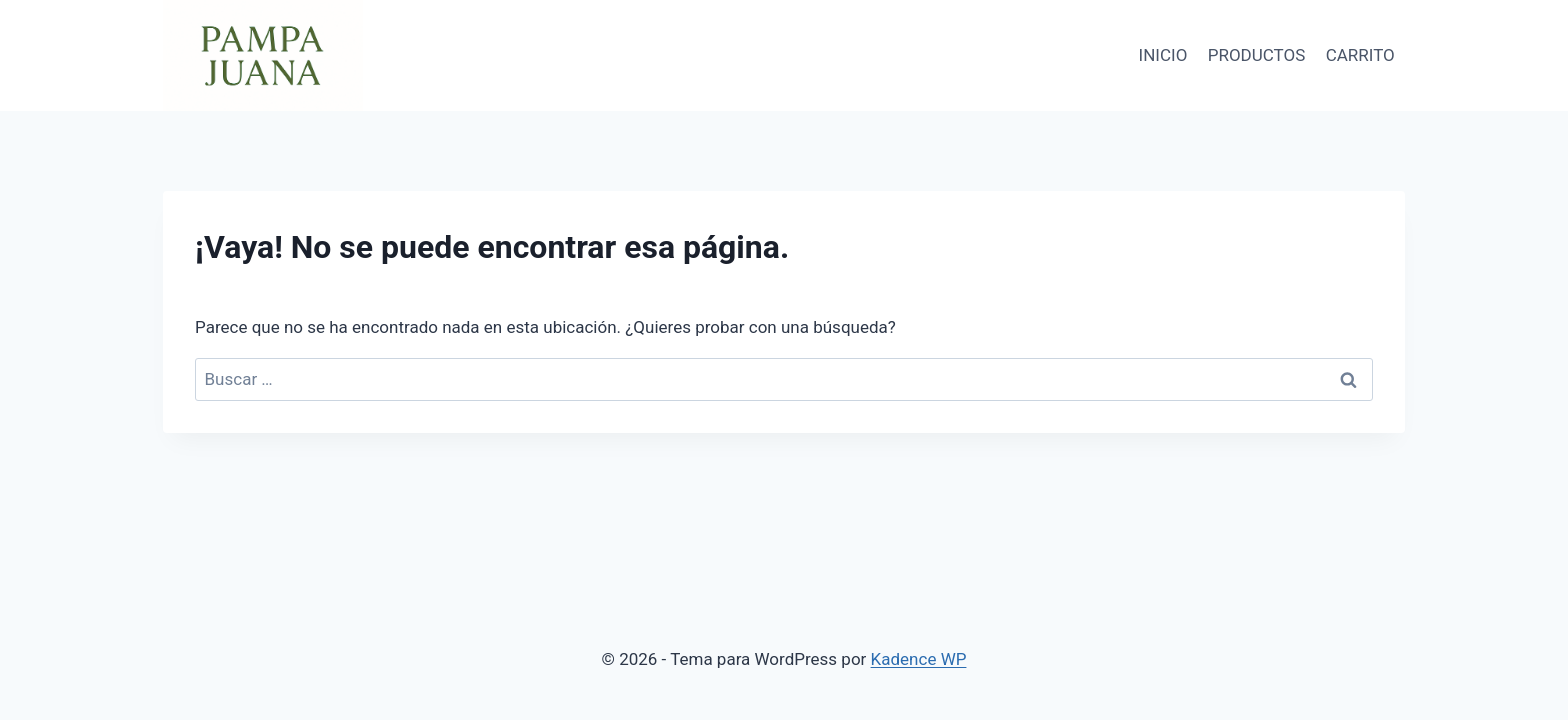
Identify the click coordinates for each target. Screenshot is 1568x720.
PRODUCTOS (1257, 55)
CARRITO (1360, 55)
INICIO (1163, 55)
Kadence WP (919, 659)
